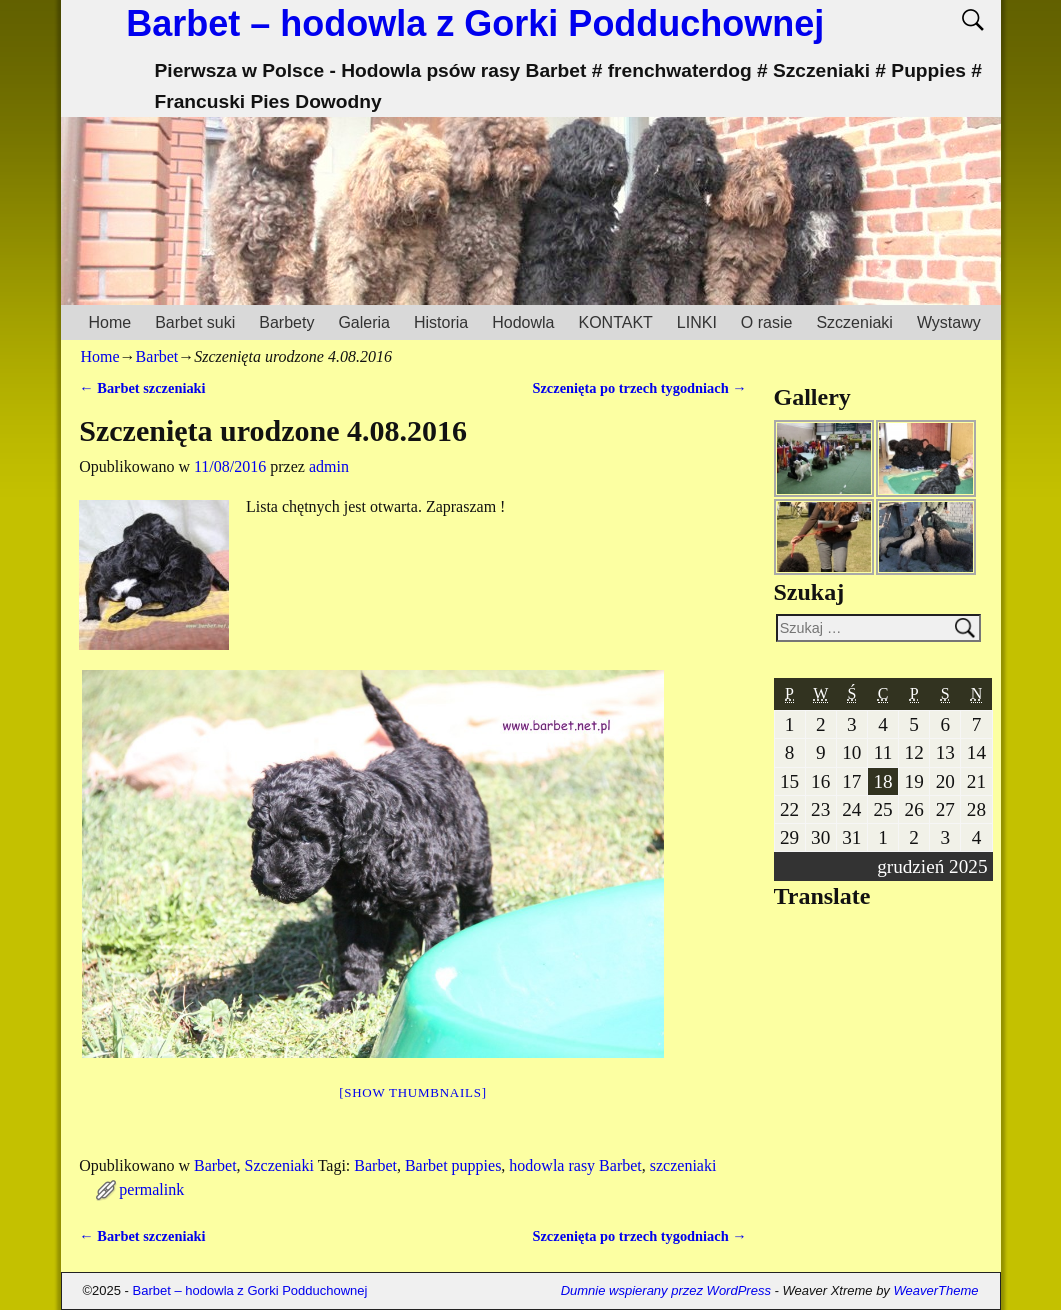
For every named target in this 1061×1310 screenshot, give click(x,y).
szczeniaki (683, 1165)
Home (110, 322)
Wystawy (949, 322)
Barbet (157, 356)
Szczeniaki (854, 322)
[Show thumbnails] (413, 1092)
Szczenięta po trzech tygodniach (639, 388)
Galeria (364, 322)
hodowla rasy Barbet (575, 1165)
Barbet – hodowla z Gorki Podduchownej (475, 23)
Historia (441, 322)
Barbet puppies (453, 1165)
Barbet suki (195, 322)
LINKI (697, 322)
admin (329, 466)
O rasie (767, 322)
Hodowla (523, 322)
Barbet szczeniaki (142, 388)
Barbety (286, 322)
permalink (151, 1189)
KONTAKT (615, 322)
